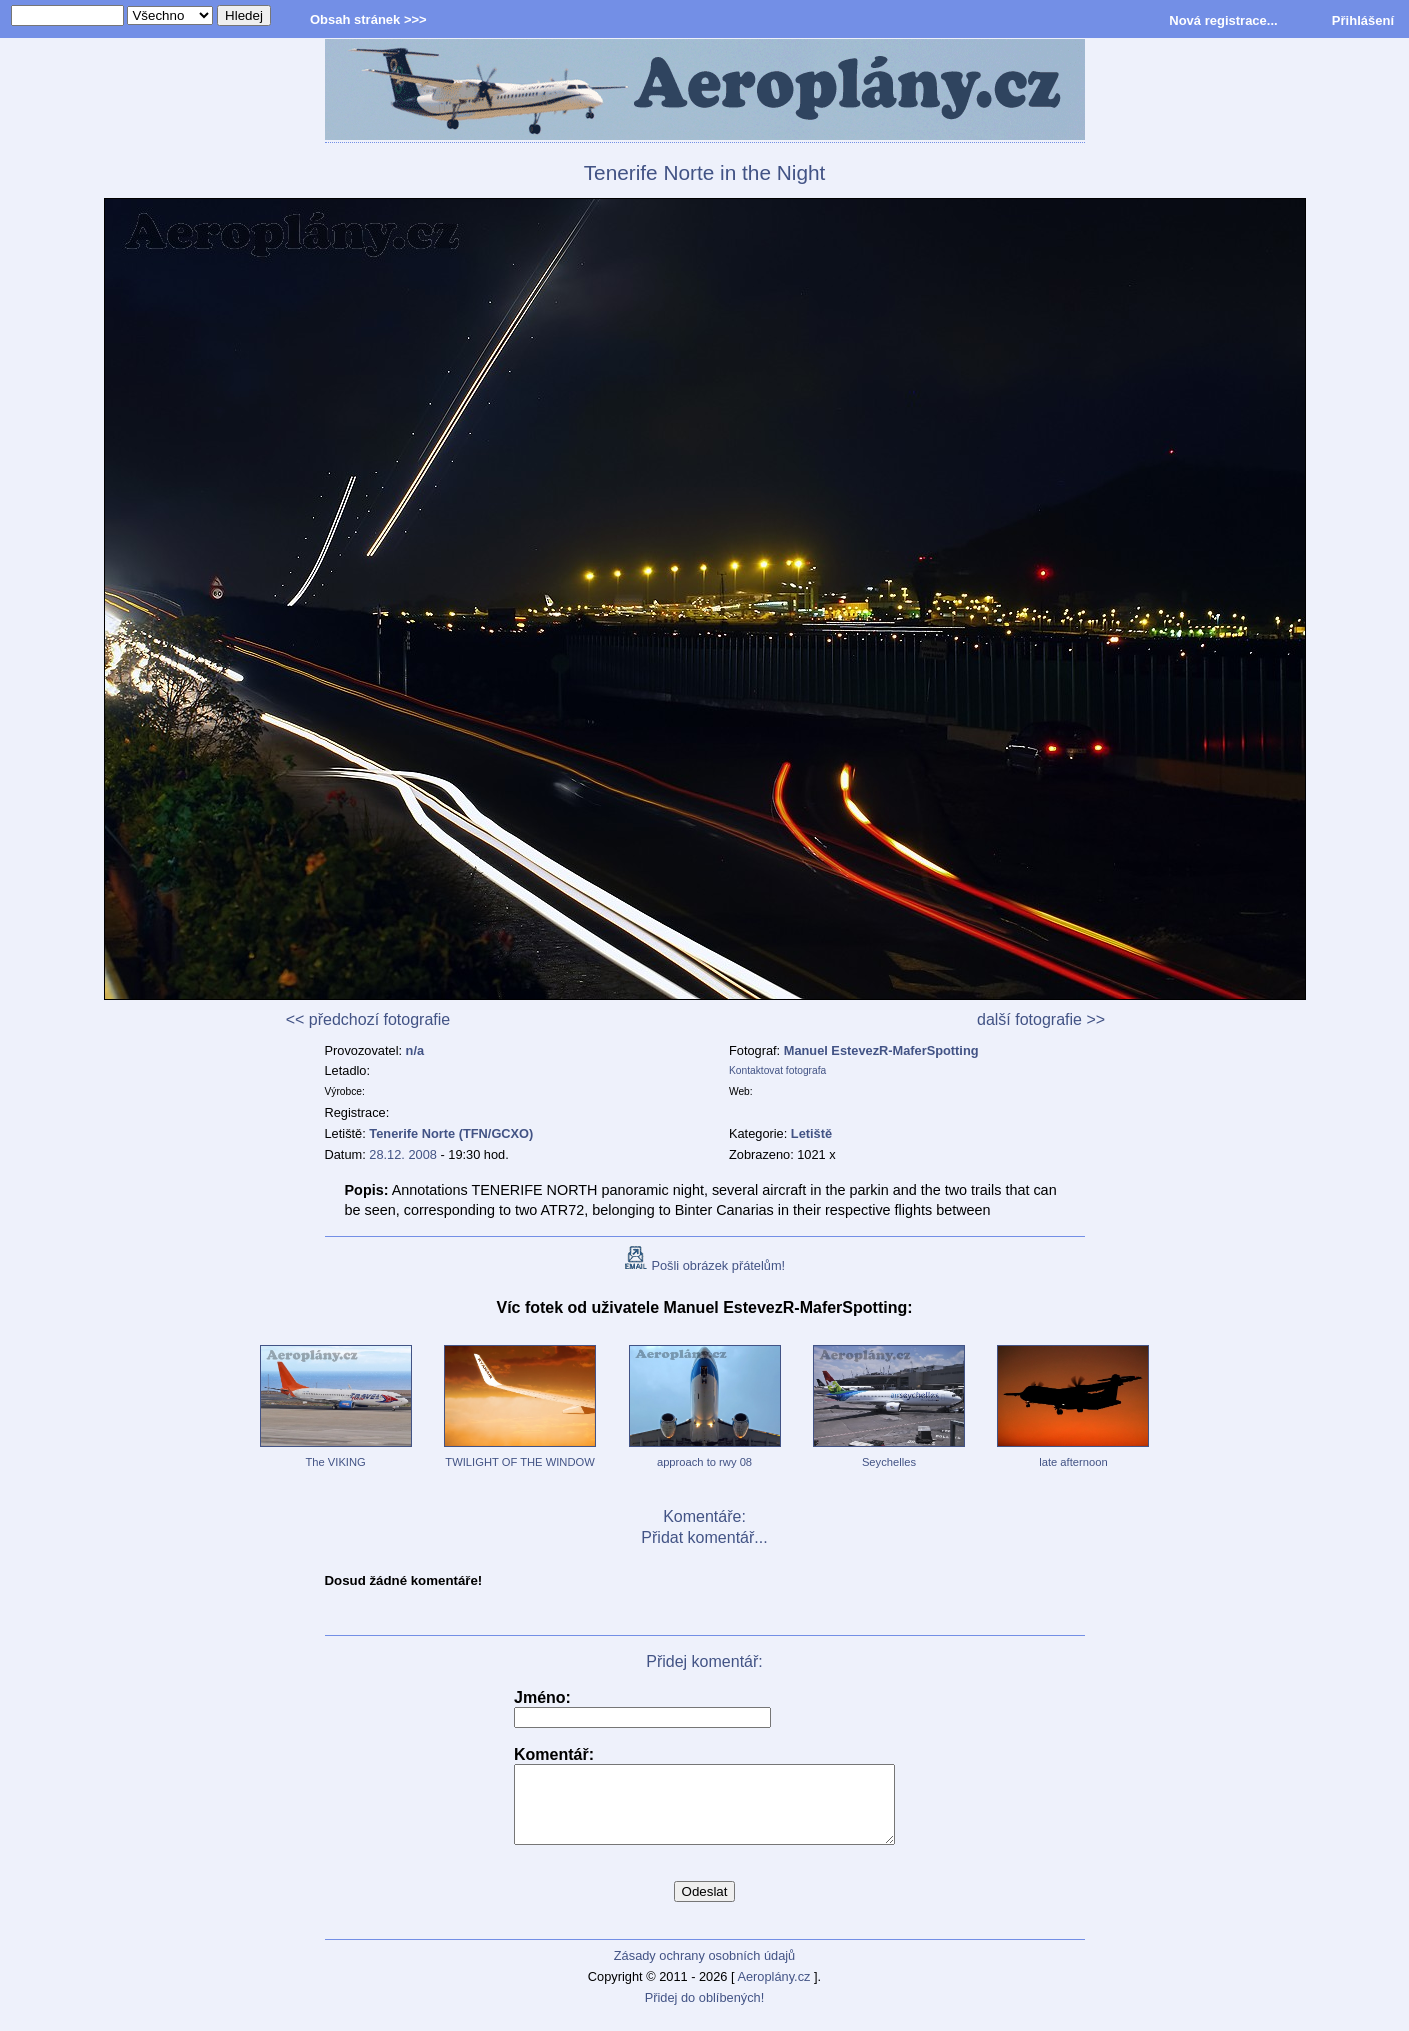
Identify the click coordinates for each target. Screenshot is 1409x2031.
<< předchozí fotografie (368, 1019)
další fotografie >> (1041, 1019)
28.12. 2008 (403, 1154)
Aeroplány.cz (773, 1991)
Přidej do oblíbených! (705, 2012)
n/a (415, 1050)
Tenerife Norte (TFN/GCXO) (451, 1133)
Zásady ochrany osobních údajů (704, 1970)
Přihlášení (1363, 20)
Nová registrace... (1223, 20)
